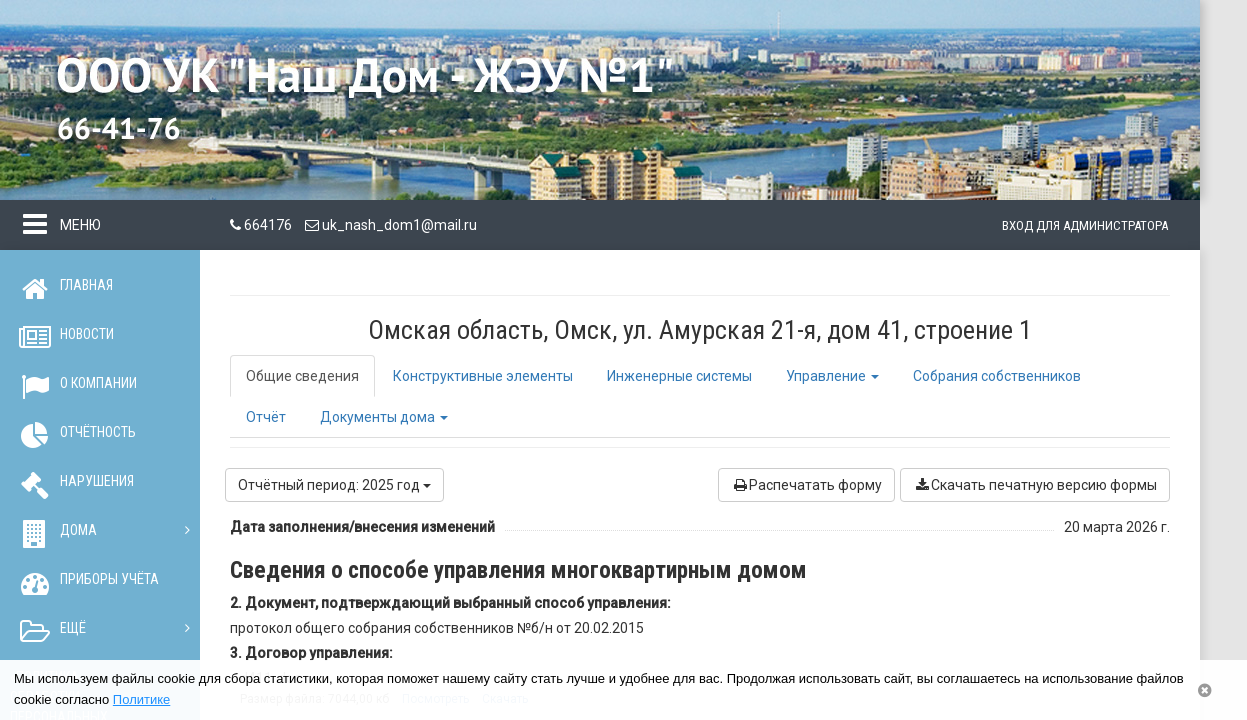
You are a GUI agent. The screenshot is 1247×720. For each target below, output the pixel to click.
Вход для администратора (1085, 225)
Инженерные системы (679, 376)
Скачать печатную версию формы (1035, 485)
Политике (141, 699)
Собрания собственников (997, 376)
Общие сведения (302, 376)
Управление (832, 376)
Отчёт (266, 417)
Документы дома (384, 417)
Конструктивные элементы (483, 376)
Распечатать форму (806, 485)
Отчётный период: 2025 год (334, 485)
